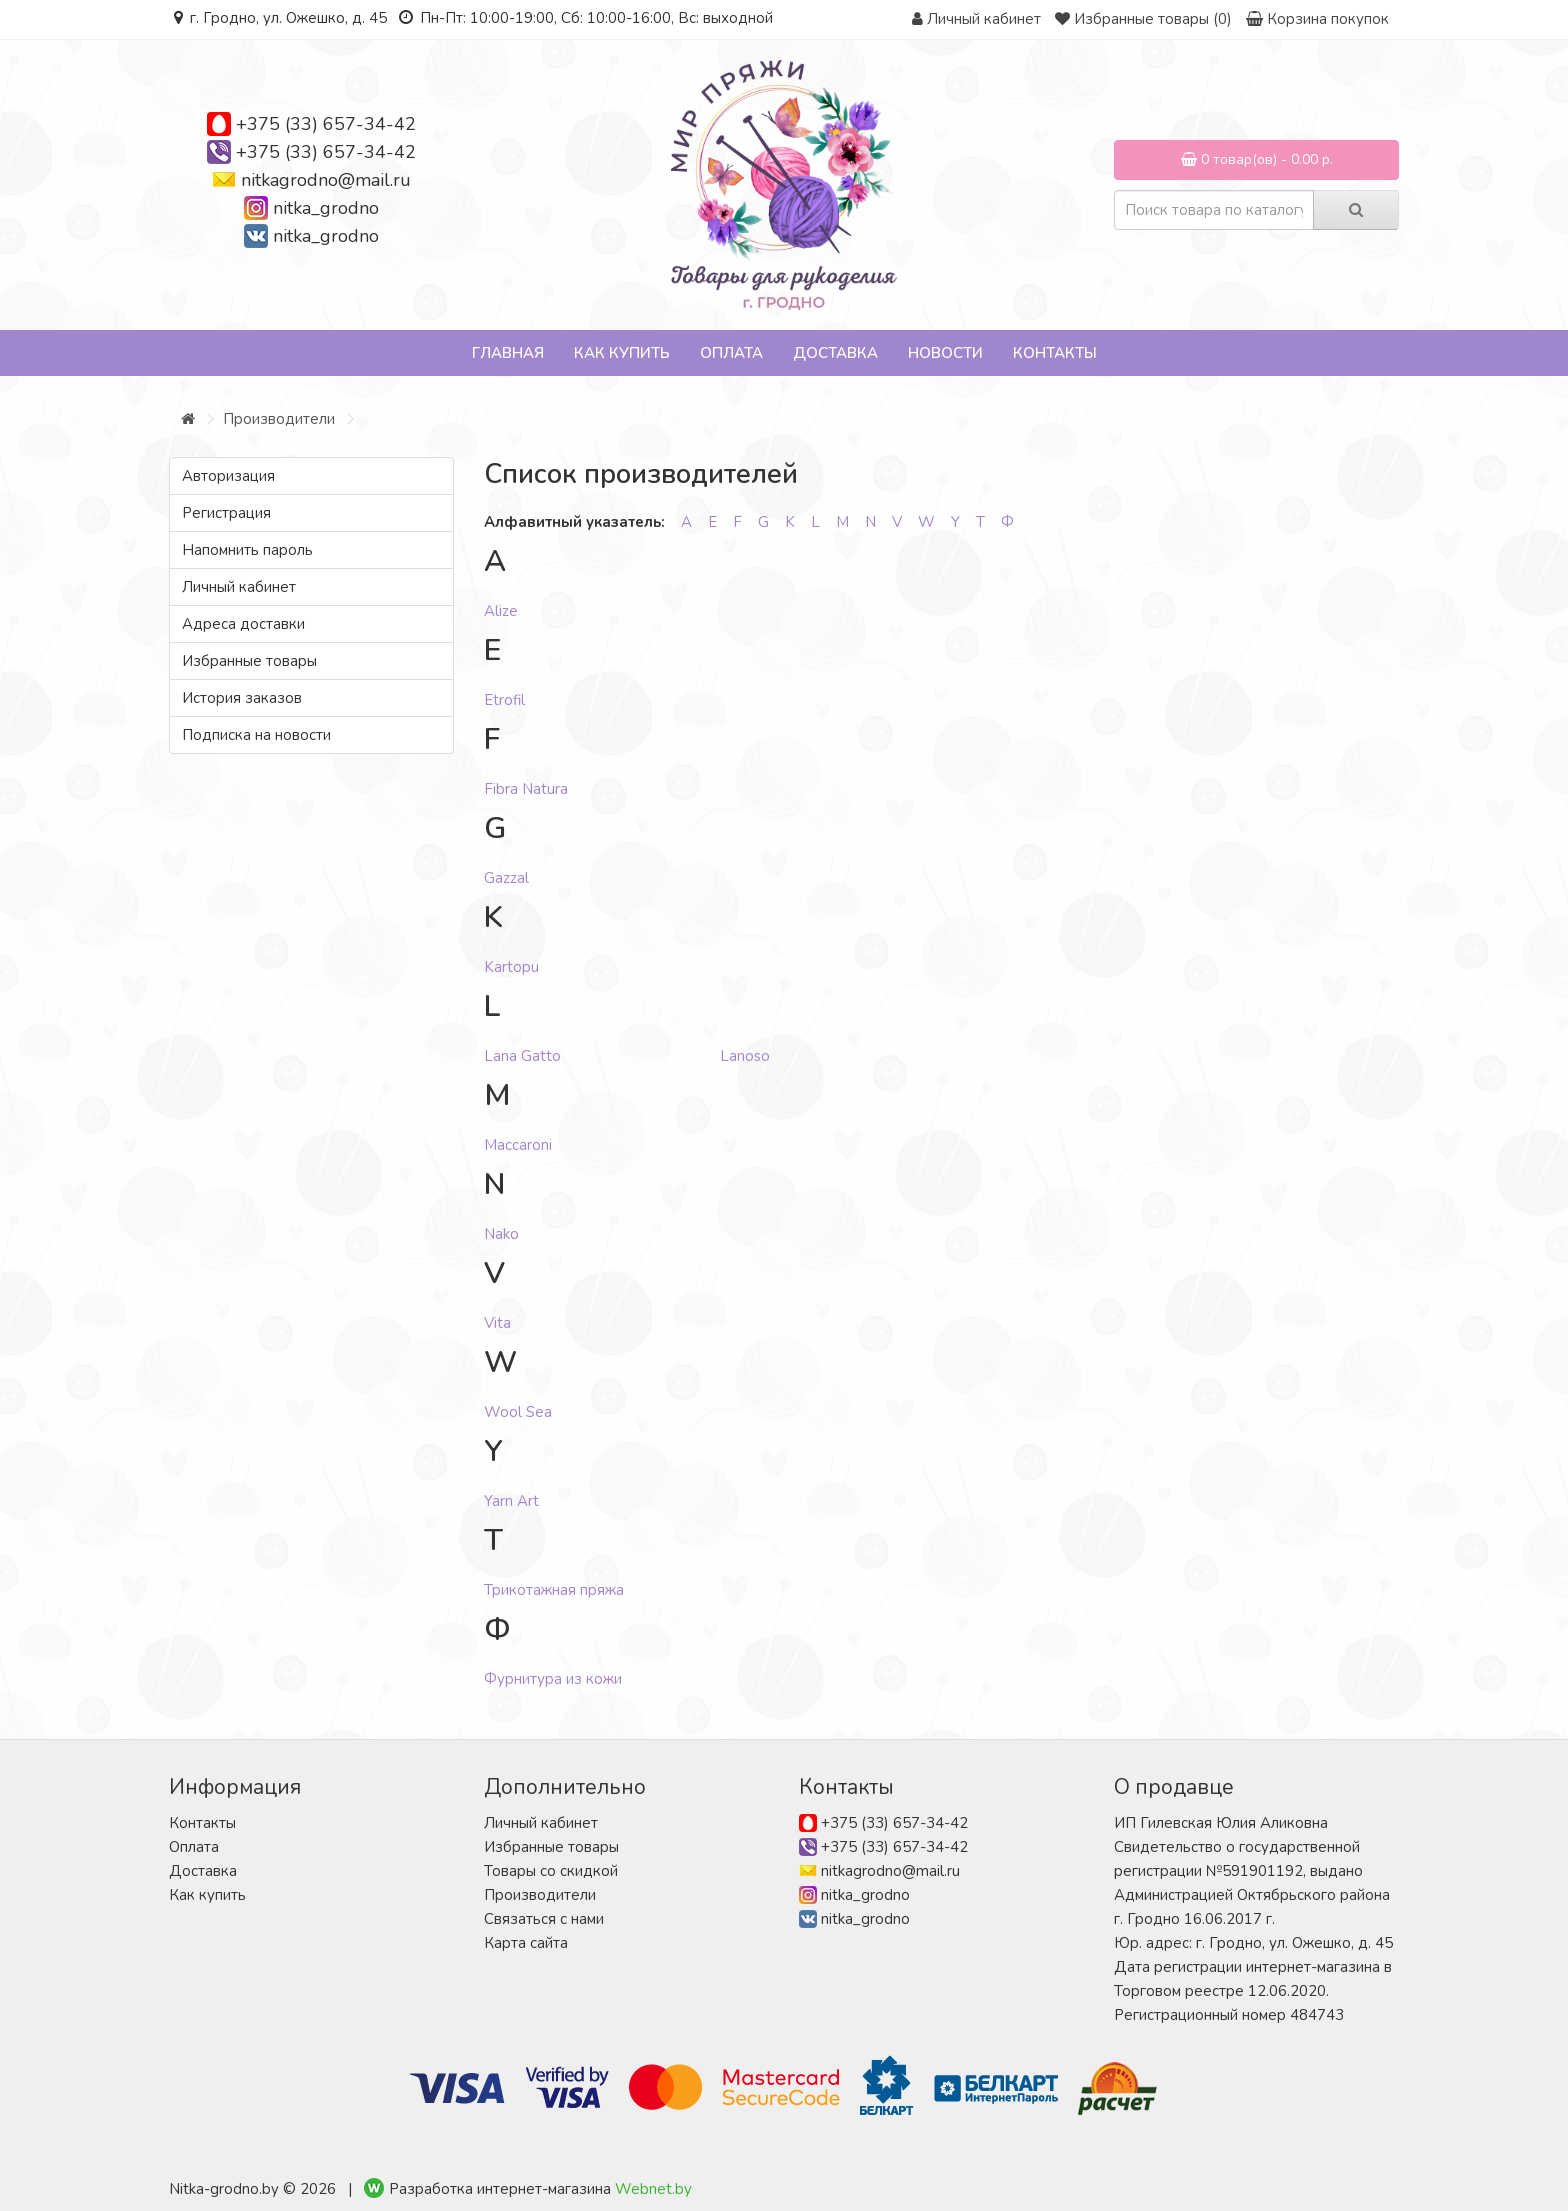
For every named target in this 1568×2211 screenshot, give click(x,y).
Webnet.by (653, 2189)
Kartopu (511, 967)
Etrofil (504, 700)
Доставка (835, 353)
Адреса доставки (243, 624)
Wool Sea (518, 1412)
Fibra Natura (526, 789)
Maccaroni (518, 1145)
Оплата (731, 353)
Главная (508, 353)
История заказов (242, 698)
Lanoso (745, 1056)
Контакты (1055, 353)
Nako (501, 1234)
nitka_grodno (326, 208)
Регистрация (226, 513)
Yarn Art (511, 1501)
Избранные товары (249, 661)
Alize (501, 611)
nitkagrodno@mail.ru (326, 180)
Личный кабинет (239, 587)
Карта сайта (526, 1943)
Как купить (622, 353)
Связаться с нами (544, 1919)
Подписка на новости (256, 735)
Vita (497, 1323)
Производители (279, 419)
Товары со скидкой (551, 1871)
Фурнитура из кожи (553, 1679)
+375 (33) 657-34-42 (326, 124)
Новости (945, 353)
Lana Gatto (522, 1056)
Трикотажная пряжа (554, 1590)
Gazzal (506, 878)
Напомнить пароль (247, 550)
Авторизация (228, 476)
